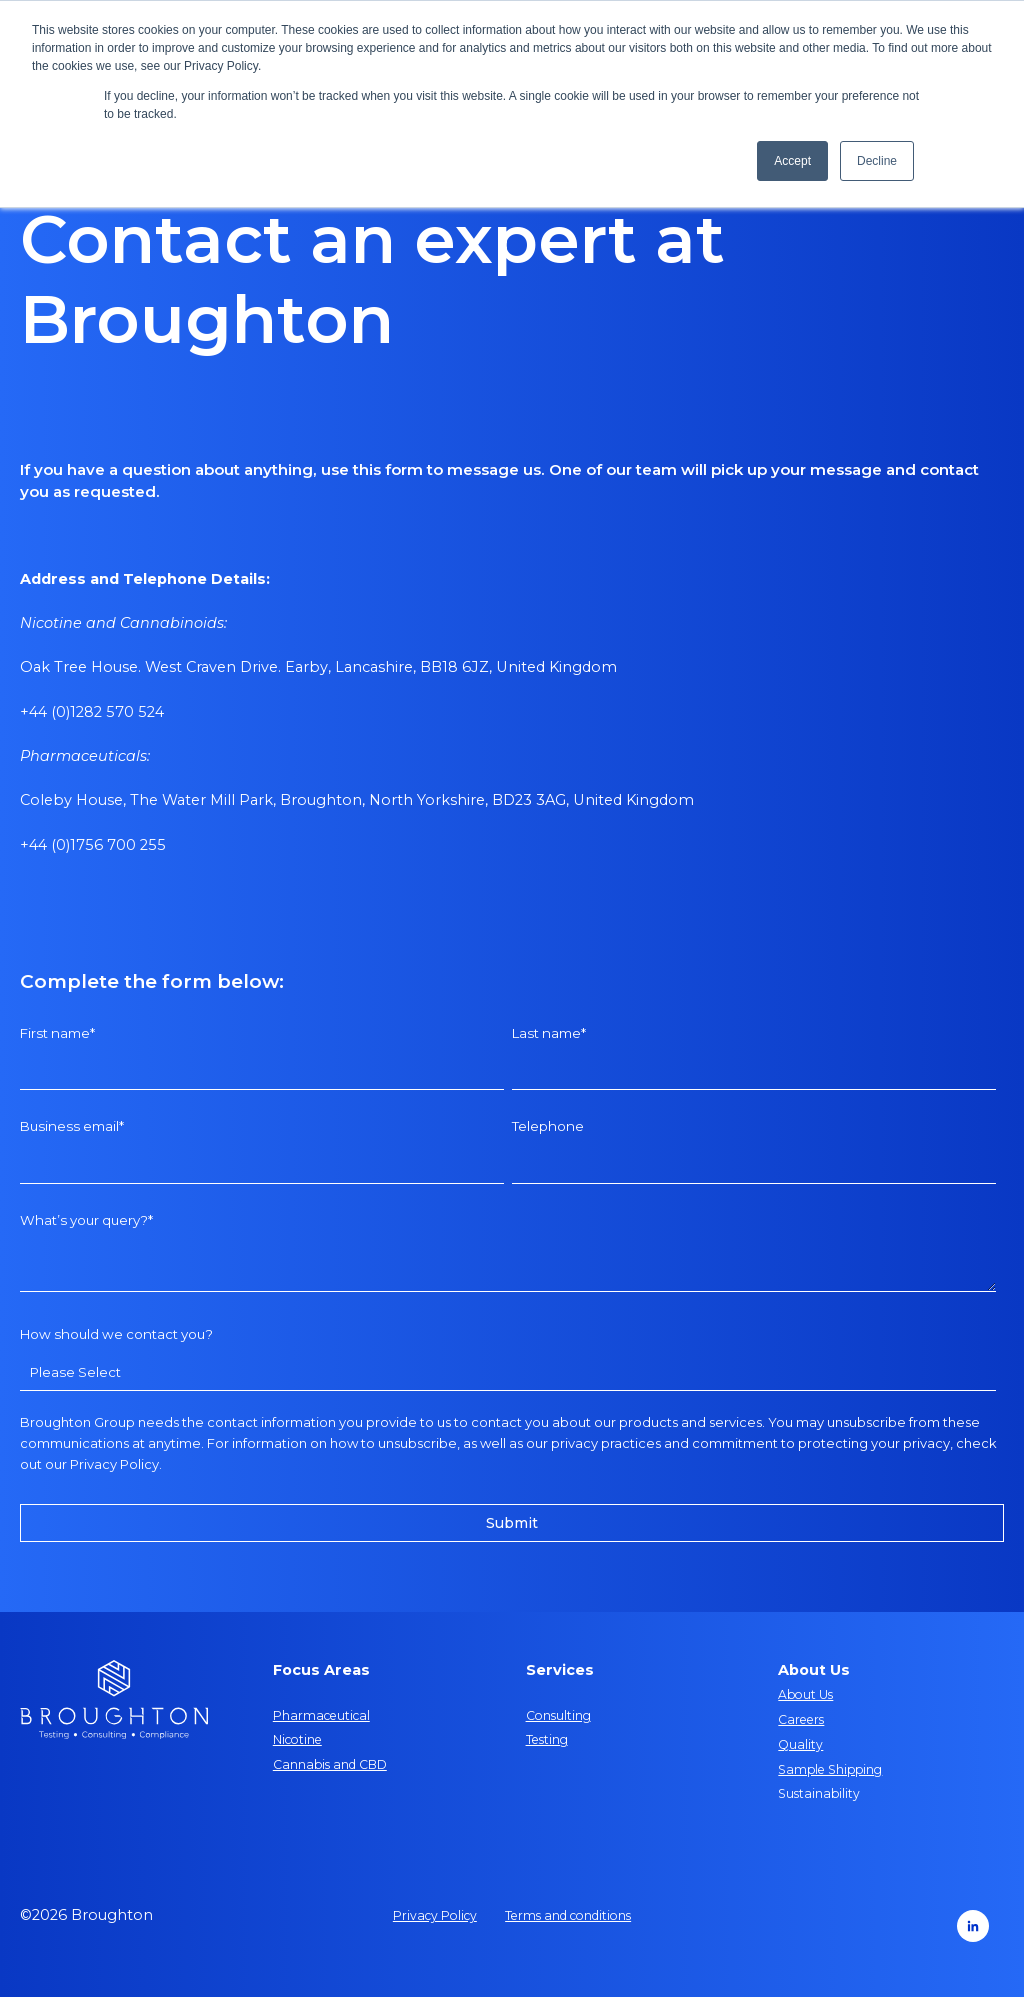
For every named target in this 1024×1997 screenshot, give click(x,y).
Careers (801, 1719)
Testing (547, 1739)
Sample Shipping (830, 1769)
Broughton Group (77, 1422)
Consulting (558, 1715)
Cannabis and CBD (330, 1764)
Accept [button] (792, 161)
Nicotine (297, 1739)
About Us (805, 1694)
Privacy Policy (114, 1464)
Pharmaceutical (321, 1715)
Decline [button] (877, 161)
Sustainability (819, 1793)
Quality (800, 1744)
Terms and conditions (568, 1915)
